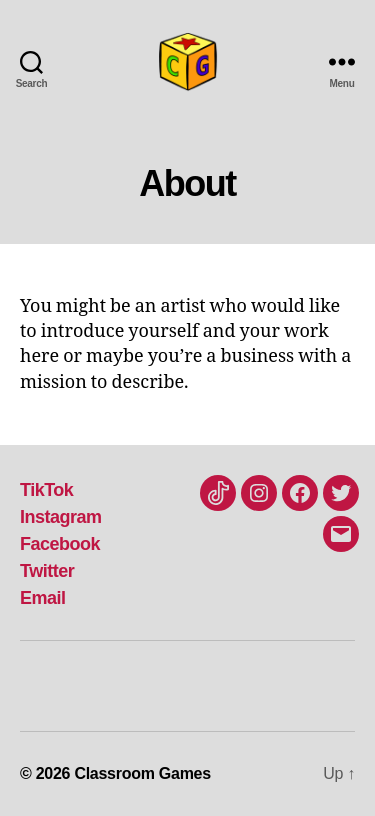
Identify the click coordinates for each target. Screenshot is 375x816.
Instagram (61, 517)
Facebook (60, 544)
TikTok (46, 490)
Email (43, 598)
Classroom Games (142, 773)
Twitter (47, 571)
